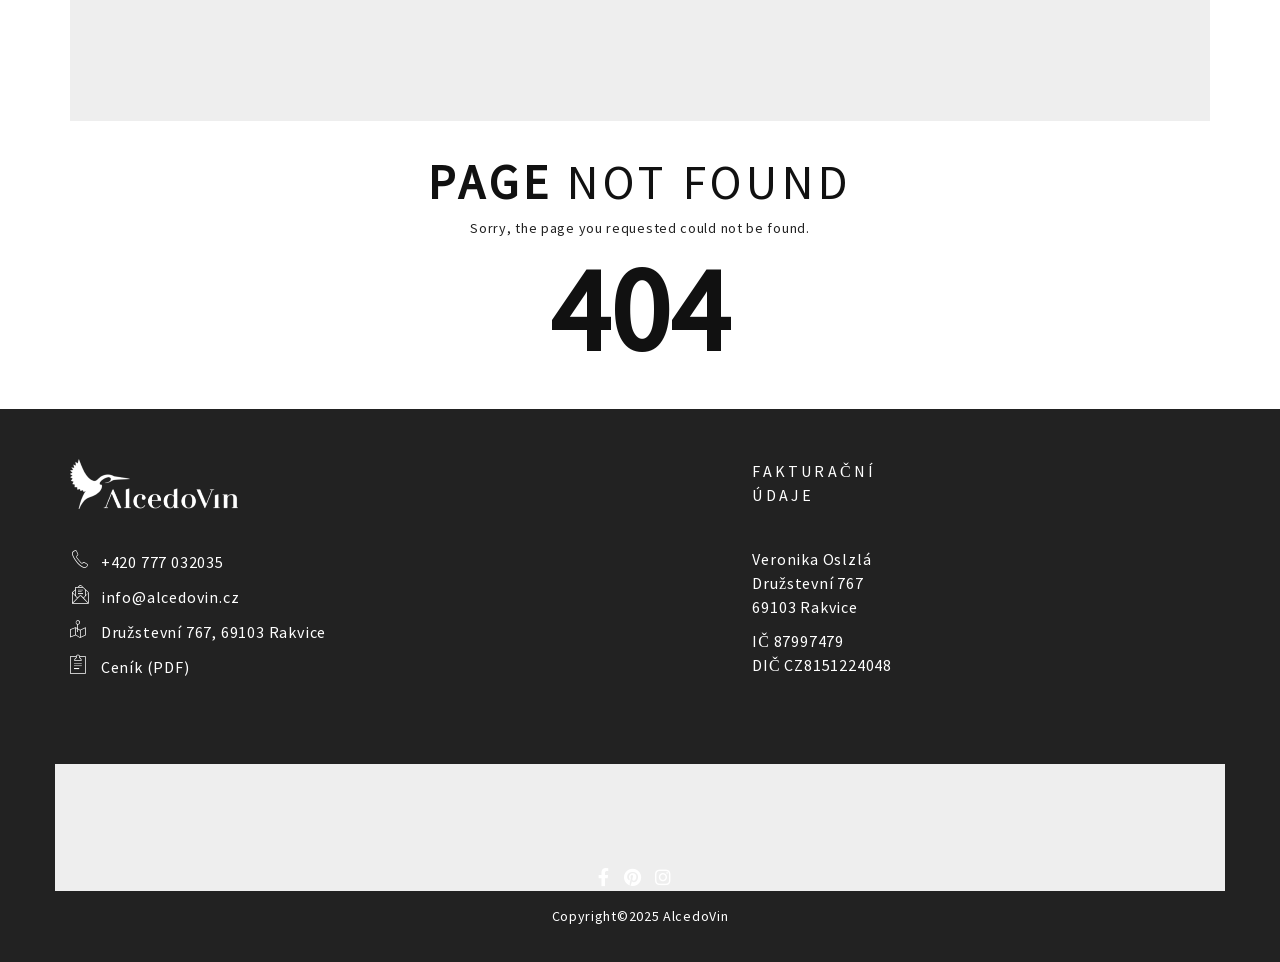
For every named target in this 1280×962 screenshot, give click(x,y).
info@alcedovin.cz (170, 597)
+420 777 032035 (162, 562)
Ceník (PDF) (145, 667)
